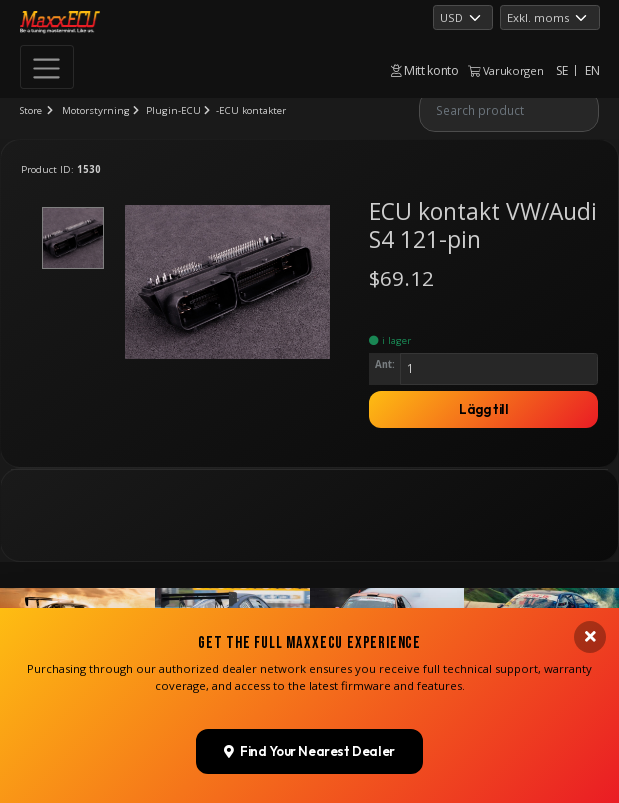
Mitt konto (425, 70)
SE (561, 70)
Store (31, 110)
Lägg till (484, 409)
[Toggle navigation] (47, 67)
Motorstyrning (96, 110)
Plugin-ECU (173, 110)
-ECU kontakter (251, 110)
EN (592, 70)
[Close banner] (590, 743)
